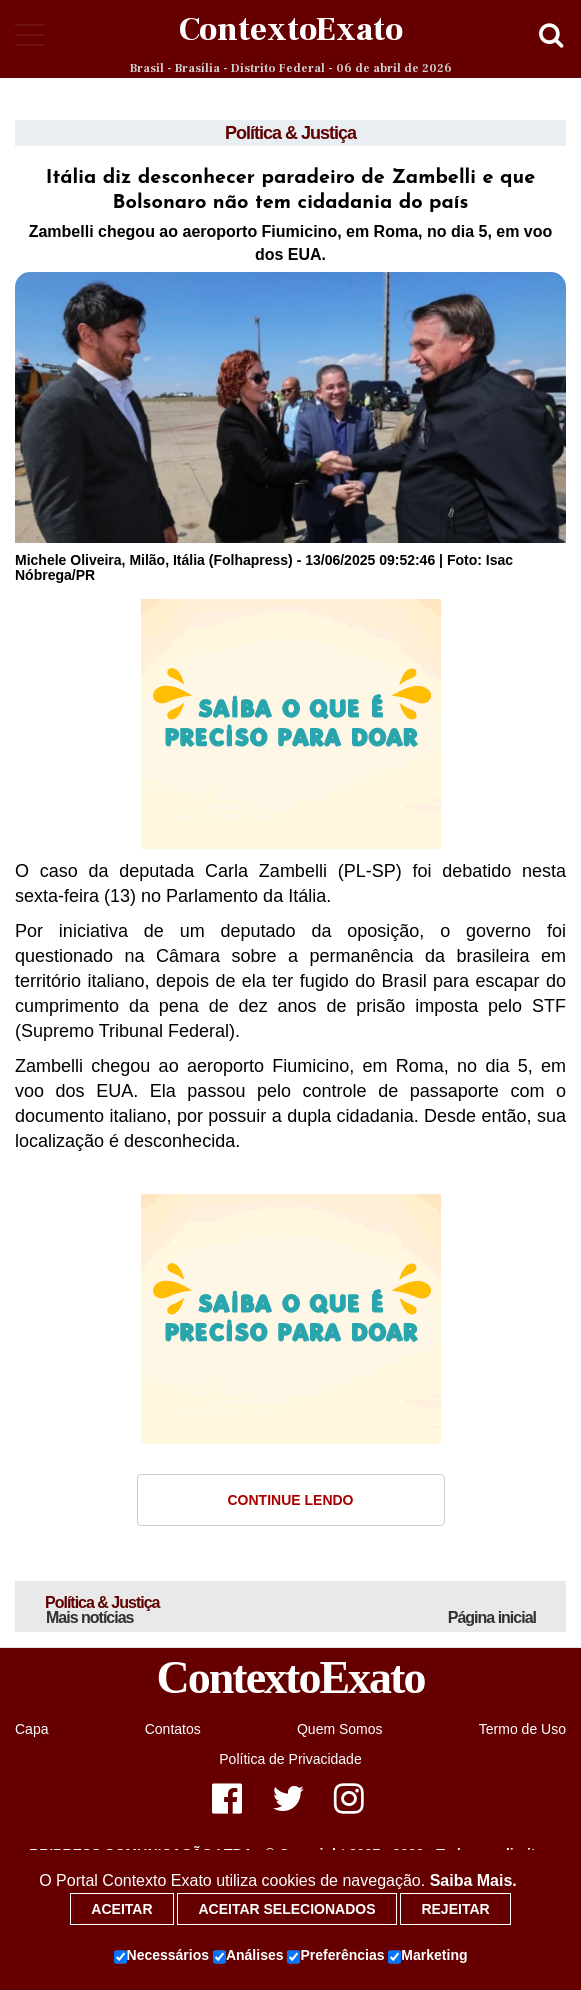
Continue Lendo (291, 1500)
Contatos (173, 1729)
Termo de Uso (522, 1729)
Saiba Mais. (473, 1880)
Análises (248, 1956)
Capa (31, 1729)
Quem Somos (340, 1729)
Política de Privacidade (290, 1759)
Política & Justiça (290, 133)
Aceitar (121, 1909)
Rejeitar (455, 1909)
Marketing (427, 1956)
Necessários (162, 1956)
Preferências (335, 1956)
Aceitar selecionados (286, 1909)
